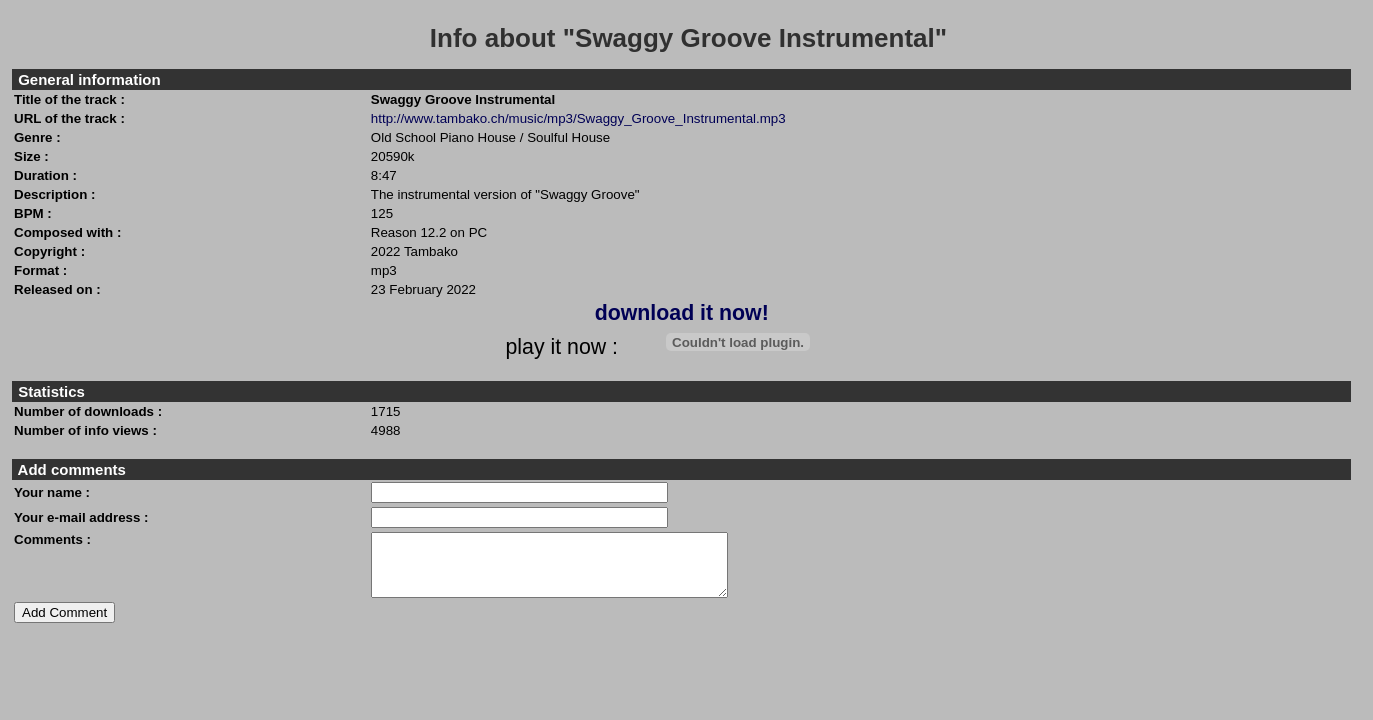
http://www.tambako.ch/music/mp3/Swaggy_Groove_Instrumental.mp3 (578, 118)
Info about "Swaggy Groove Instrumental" (688, 38)
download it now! (682, 313)
